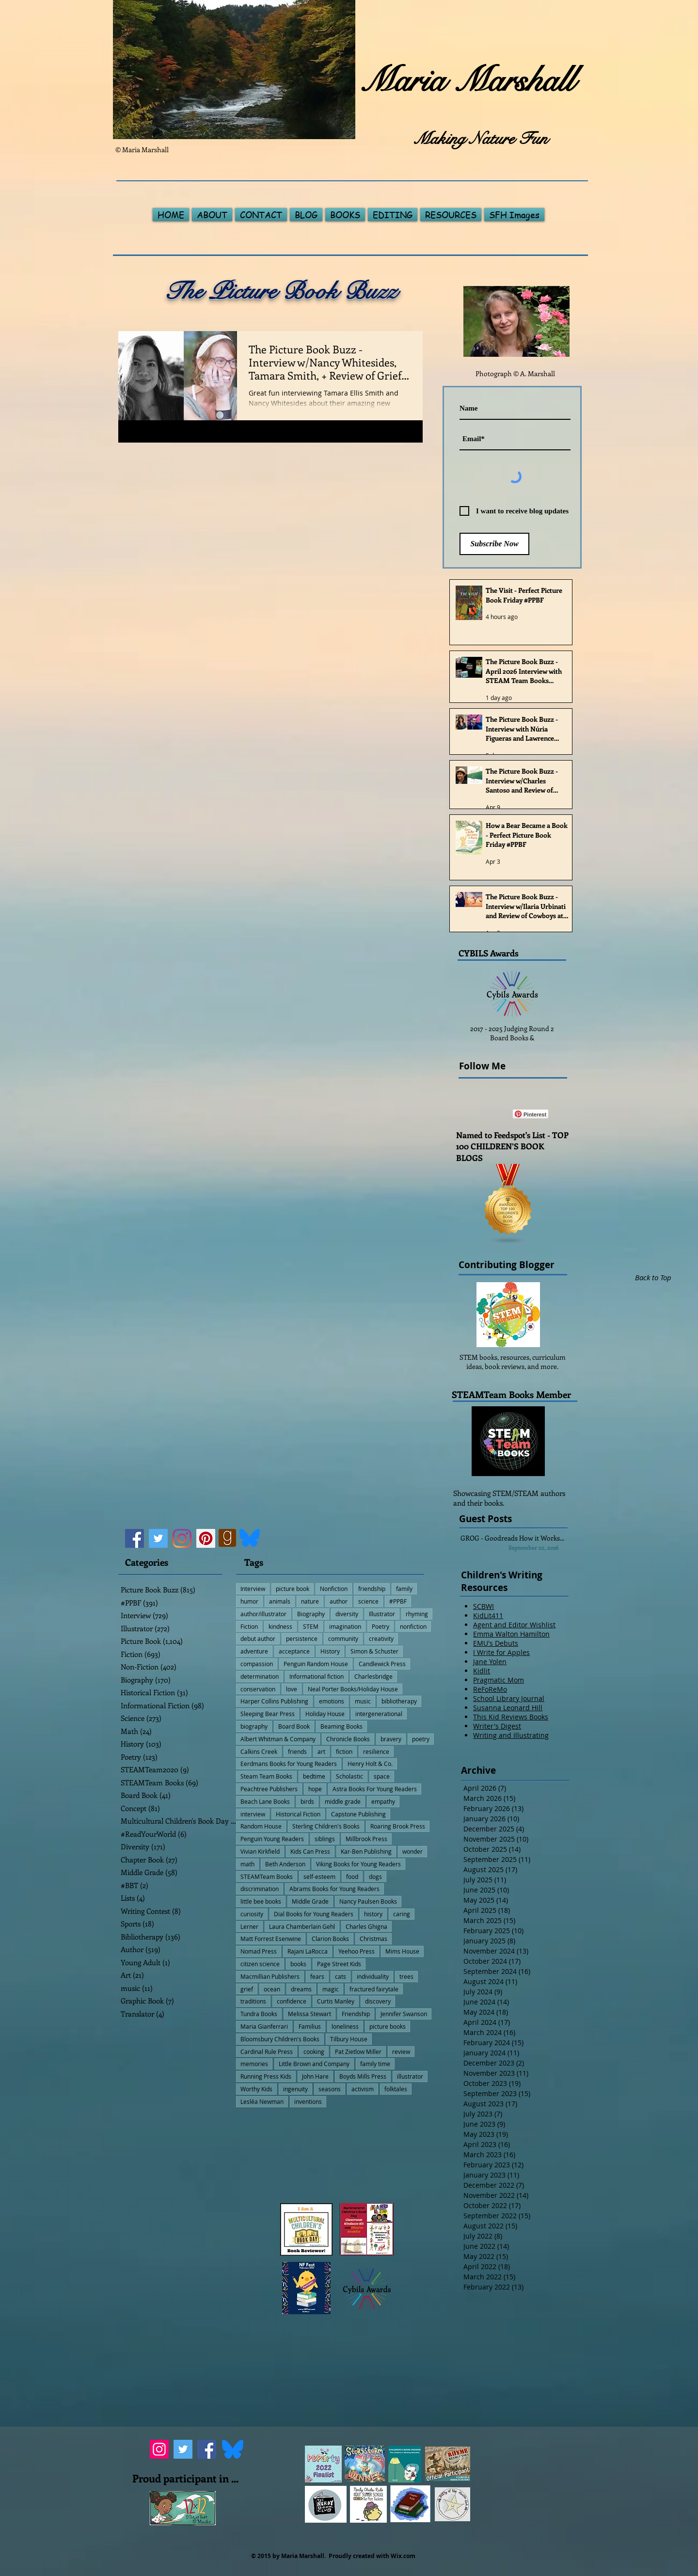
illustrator (410, 2076)
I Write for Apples (501, 1652)
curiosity (251, 1914)
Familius (310, 2026)
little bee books (260, 1901)
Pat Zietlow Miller (358, 2051)
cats (340, 1976)
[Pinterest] (205, 1538)
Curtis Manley (335, 2001)
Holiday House (325, 1713)
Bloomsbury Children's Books (279, 2039)
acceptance (294, 1651)
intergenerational (378, 1713)
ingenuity (295, 2089)
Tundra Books (258, 2014)
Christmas (373, 1938)
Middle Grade (310, 1901)
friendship (371, 1588)
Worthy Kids (256, 2089)
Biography (311, 1614)
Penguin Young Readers (272, 1839)
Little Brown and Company (314, 2063)
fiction (344, 1751)
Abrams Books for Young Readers (334, 1888)
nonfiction (413, 1626)
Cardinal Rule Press (266, 2051)
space (382, 1776)
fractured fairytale (373, 1989)
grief (246, 1989)
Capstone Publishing (358, 1814)
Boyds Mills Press (362, 2076)
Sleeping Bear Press (267, 1713)
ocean (272, 1989)
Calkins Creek (258, 1751)
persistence (301, 1638)
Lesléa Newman (262, 2101)
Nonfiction (334, 1588)
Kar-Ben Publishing (366, 1851)
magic (330, 1989)
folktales (395, 2089)
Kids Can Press (310, 1851)
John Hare (315, 2076)
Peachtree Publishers (269, 1789)
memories (254, 2063)
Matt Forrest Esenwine (270, 1938)
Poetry (380, 1626)
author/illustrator (263, 1614)
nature (310, 1601)
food (352, 1876)
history (373, 1914)
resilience (376, 1751)
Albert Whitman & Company (278, 1739)
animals (279, 1601)
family (404, 1588)
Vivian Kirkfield (260, 1851)
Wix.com (403, 2556)
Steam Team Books (266, 1776)
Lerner (249, 1926)
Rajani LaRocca (307, 1951)
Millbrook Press (366, 1839)
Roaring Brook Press (397, 1826)
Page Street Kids (339, 1964)
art (321, 1751)
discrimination (259, 1888)
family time (375, 2063)
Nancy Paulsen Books (368, 1901)
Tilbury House (348, 2039)
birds (307, 1801)
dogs (375, 1876)
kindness (280, 1626)
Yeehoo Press (356, 1951)
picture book (292, 1588)
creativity (381, 1638)
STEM (310, 1626)
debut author (257, 1638)
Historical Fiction (298, 1814)
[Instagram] (182, 1538)
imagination (345, 1626)
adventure (254, 1651)
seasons (329, 2089)
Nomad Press (258, 1951)
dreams (301, 1989)
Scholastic (349, 1776)
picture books (387, 2026)
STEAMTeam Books (266, 1876)
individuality (373, 1976)
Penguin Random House (316, 1664)
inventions (308, 2101)
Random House (261, 1826)
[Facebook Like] (487, 1114)
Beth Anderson (285, 1864)
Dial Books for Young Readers (313, 1914)
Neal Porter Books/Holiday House (353, 1689)
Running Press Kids (265, 2076)
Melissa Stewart (309, 2014)
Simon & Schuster (374, 1651)
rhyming (417, 1614)
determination (259, 1676)
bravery (391, 1739)
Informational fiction (316, 1676)
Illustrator (382, 1614)
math (247, 1864)
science (368, 1601)
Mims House (402, 1951)
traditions (253, 2001)
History (330, 1651)
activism (362, 2089)
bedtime (314, 1776)
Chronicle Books (348, 1739)
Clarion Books (330, 1938)
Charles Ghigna (366, 1926)
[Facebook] (134, 1538)
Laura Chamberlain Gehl (302, 1926)
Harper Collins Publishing (274, 1701)
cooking (313, 2051)
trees (406, 1976)
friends (297, 1751)
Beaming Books (341, 1726)
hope (315, 1789)
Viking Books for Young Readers (358, 1864)
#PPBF (398, 1601)
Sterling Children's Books (326, 1826)
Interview (252, 1588)
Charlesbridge (373, 1676)
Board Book (294, 1726)
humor (249, 1601)
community (343, 1638)
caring (401, 1914)
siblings (325, 1839)
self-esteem (319, 1876)
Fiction (249, 1626)
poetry (420, 1739)
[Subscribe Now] (494, 544)
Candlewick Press (382, 1664)
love (291, 1689)
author (339, 1601)
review (401, 2051)
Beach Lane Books (265, 1801)
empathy (383, 1801)
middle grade (343, 1801)
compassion (256, 1664)
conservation (257, 1689)
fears (317, 1976)
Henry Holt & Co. (370, 1763)
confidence (291, 2001)
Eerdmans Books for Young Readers (288, 1763)
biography (254, 1726)
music (363, 1701)
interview (252, 1814)
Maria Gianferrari (264, 2026)
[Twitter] (158, 1538)
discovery (378, 2001)
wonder (412, 1851)
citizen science (260, 1964)
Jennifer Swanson (404, 2014)
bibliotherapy (399, 1701)
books (298, 1964)
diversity (346, 1614)
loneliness (345, 2026)
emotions (331, 1701)
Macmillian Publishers (270, 1976)
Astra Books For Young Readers (375, 1789)
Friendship (356, 2014)
